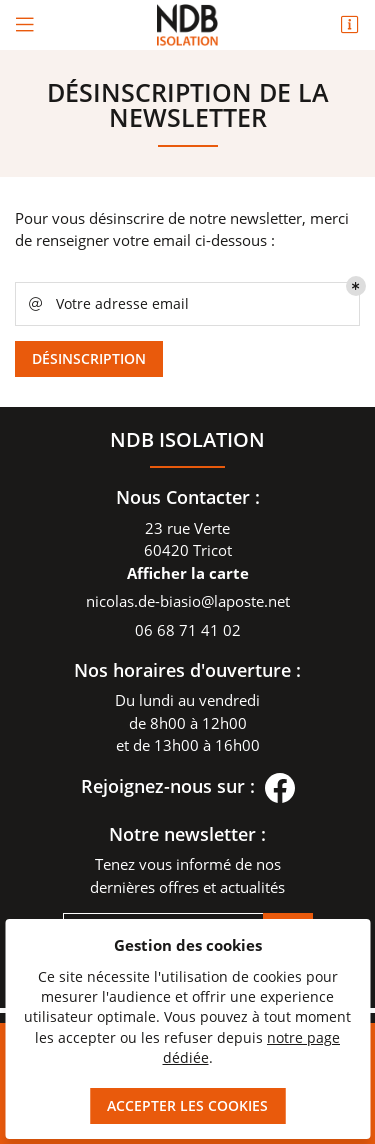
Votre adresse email (107, 304)
